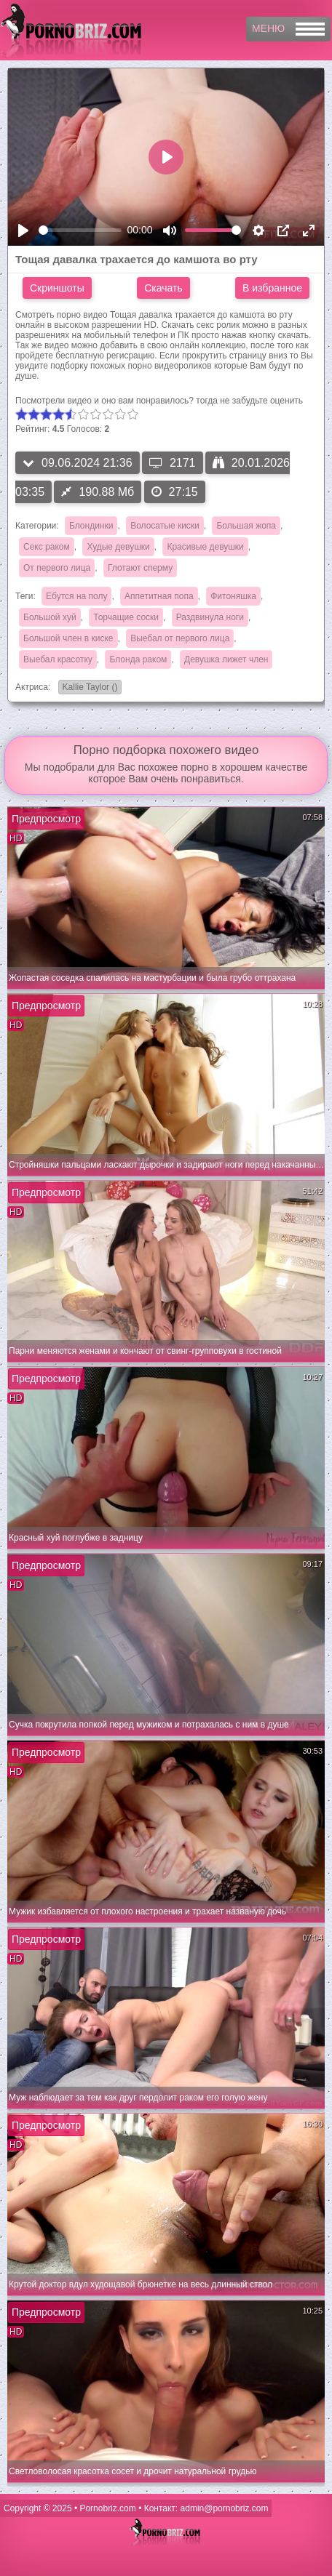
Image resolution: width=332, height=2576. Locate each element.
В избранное (272, 288)
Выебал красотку (57, 659)
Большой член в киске (68, 638)
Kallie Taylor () (88, 688)
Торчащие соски (126, 617)
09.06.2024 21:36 (78, 463)
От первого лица (56, 568)
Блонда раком (138, 659)
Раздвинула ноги (210, 617)
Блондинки (91, 526)
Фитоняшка (233, 596)
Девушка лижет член (226, 659)
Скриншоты (57, 288)
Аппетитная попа (159, 596)
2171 (172, 463)
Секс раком (46, 547)
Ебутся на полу (76, 596)
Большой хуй (49, 617)
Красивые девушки (205, 547)
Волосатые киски (164, 526)
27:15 (174, 492)
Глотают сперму (140, 568)
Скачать (163, 288)
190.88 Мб (97, 492)
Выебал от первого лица (179, 638)
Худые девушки (118, 547)
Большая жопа (246, 526)
